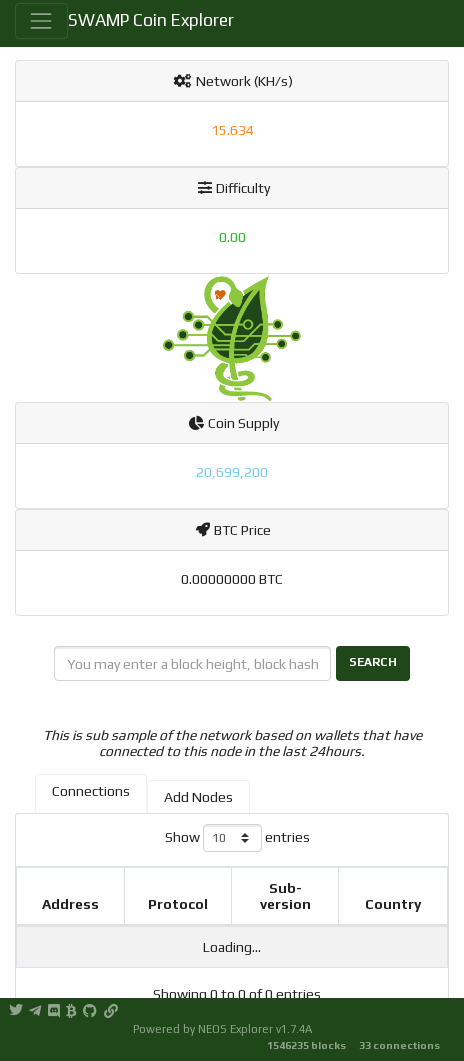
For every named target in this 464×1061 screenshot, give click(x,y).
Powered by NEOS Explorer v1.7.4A (222, 1029)
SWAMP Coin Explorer (151, 20)
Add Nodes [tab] (198, 797)
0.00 (232, 237)
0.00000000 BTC (232, 579)
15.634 (232, 130)
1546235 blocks (306, 1045)
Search (373, 662)
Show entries (237, 838)
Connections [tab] (91, 791)
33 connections (399, 1045)
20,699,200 (232, 472)
